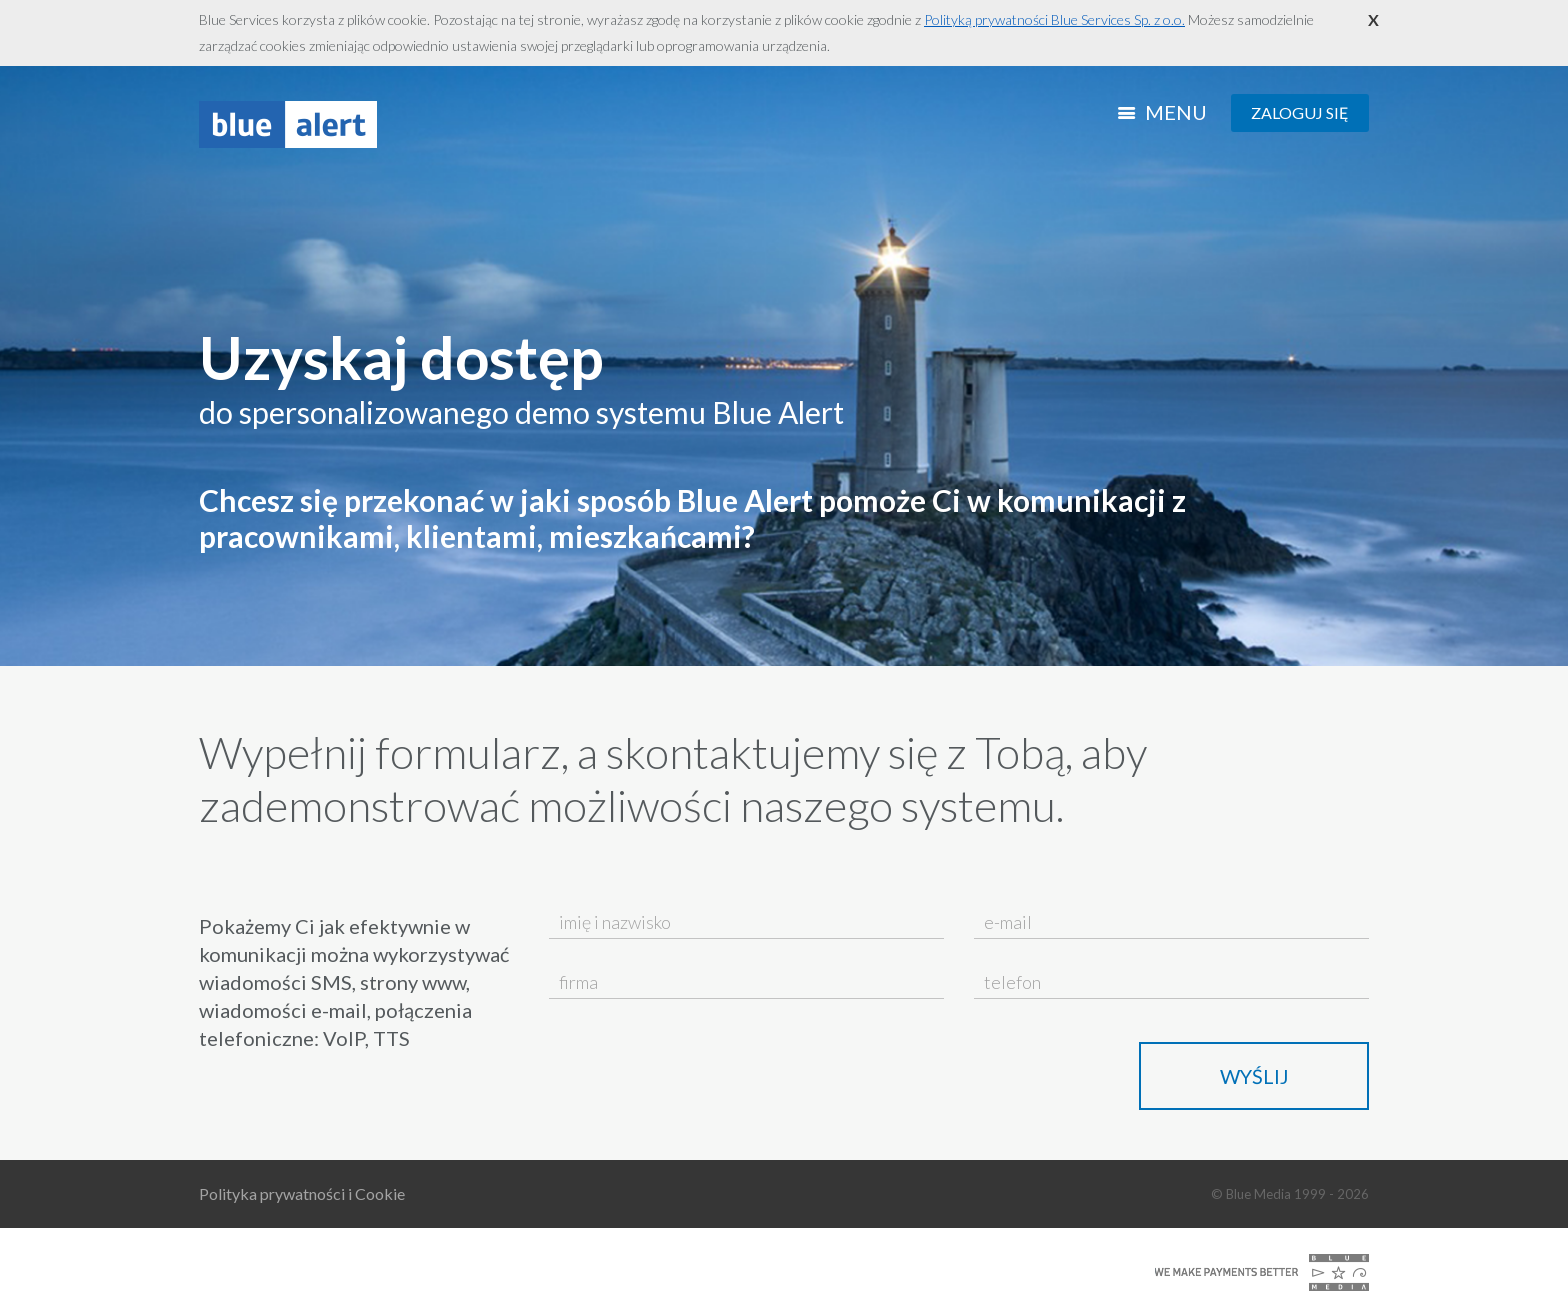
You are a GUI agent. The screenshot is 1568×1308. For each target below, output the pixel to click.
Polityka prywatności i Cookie (302, 1193)
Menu (1164, 112)
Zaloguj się (1300, 112)
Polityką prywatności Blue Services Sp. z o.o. (1054, 19)
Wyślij (1254, 1076)
